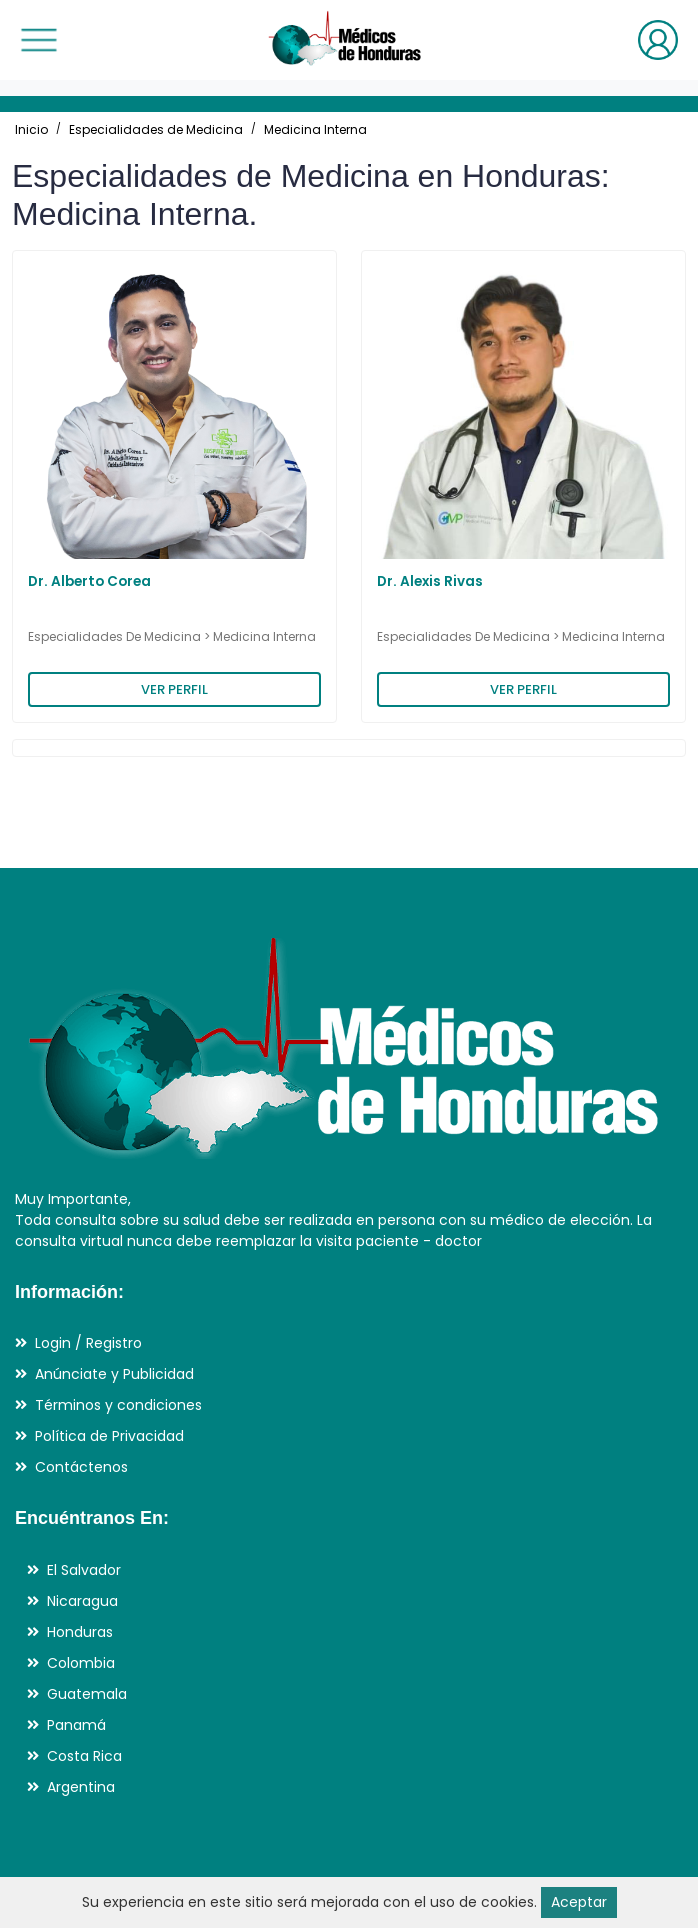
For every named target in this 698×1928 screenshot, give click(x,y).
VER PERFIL (174, 689)
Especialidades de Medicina (156, 129)
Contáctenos (81, 1467)
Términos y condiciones (118, 1405)
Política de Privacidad (109, 1436)
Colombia (81, 1663)
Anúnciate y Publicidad (114, 1374)
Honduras (80, 1632)
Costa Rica (84, 1756)
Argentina (81, 1787)
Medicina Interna (315, 129)
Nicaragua (82, 1601)
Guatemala (87, 1694)
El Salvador (84, 1570)
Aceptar (579, 1902)
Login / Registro (88, 1343)
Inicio (31, 129)
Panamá (76, 1725)
